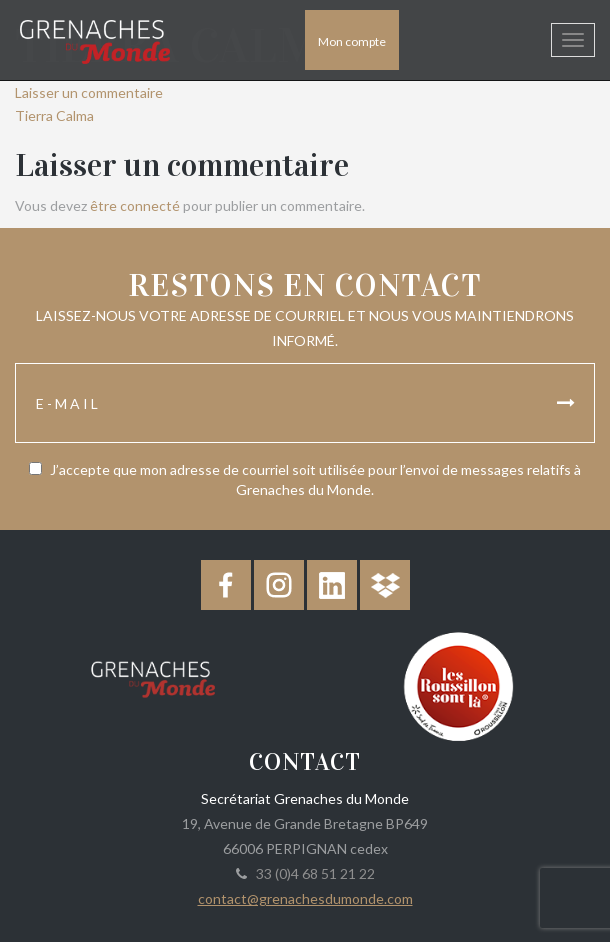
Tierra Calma (54, 115)
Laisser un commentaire (89, 92)
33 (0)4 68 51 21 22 (312, 873)
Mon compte (352, 41)
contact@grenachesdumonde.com (305, 898)
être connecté (135, 205)
